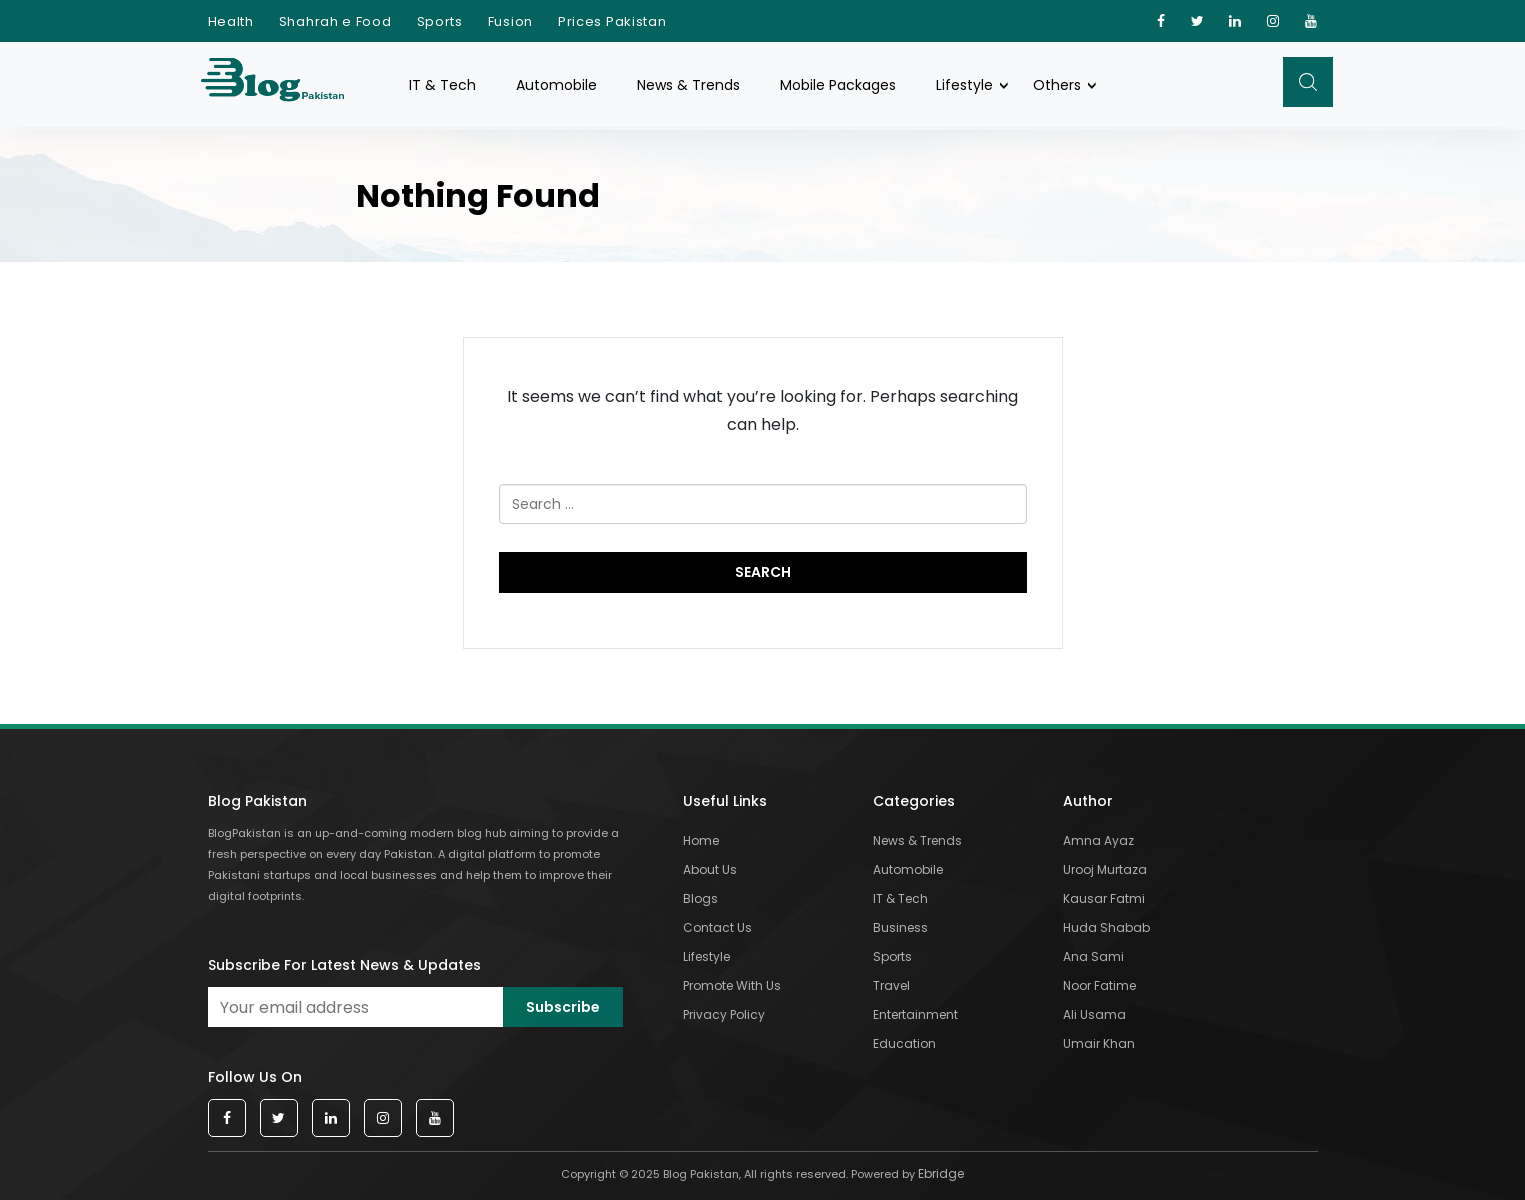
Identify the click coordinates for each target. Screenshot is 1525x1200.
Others (1057, 85)
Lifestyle (964, 85)
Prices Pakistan (612, 21)
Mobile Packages (838, 85)
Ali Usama (1094, 1014)
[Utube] (1311, 21)
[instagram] (1273, 21)
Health (231, 21)
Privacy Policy (724, 1014)
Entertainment (915, 1014)
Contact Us (717, 927)
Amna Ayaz (1098, 840)
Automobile (556, 85)
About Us (710, 869)
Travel (891, 985)
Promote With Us (732, 985)
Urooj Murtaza (1105, 869)
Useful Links (725, 801)
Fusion (510, 21)
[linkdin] (1235, 21)
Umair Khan (1099, 1043)
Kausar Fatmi (1104, 898)
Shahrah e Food (335, 21)
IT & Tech (442, 85)
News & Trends (688, 85)
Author (1088, 801)
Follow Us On (255, 1077)
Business (900, 927)
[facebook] (1161, 21)
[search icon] (1308, 82)
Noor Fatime (1099, 985)
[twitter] (1198, 21)
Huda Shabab (1106, 927)
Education (904, 1043)
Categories (914, 801)
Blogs (700, 898)
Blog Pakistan (257, 801)
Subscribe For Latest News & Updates (344, 965)
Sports (440, 21)
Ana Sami (1093, 956)
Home (701, 840)
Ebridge (941, 1173)
